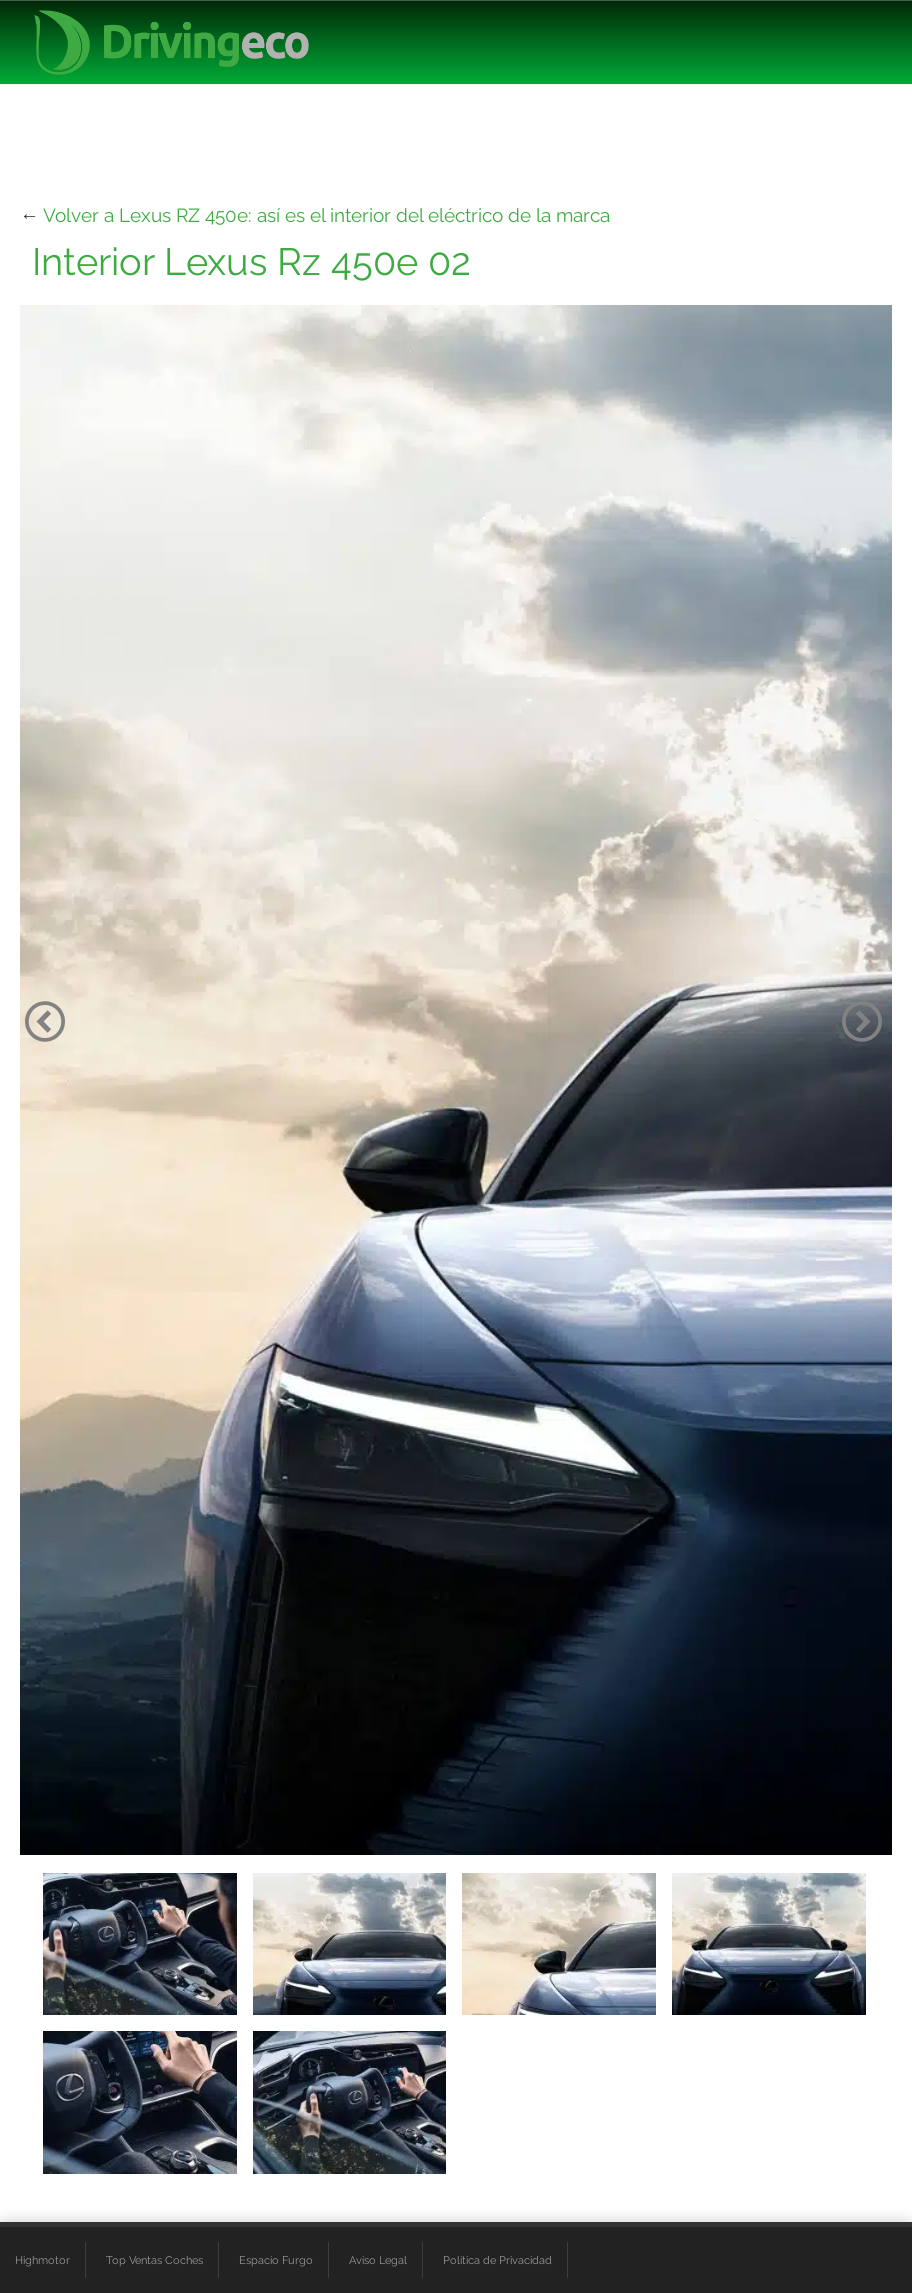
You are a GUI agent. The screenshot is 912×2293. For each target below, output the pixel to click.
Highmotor (42, 2260)
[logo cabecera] (171, 42)
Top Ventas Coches (154, 2260)
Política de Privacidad (497, 2260)
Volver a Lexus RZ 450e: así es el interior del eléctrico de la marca (326, 215)
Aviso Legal (378, 2260)
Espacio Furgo (276, 2260)
